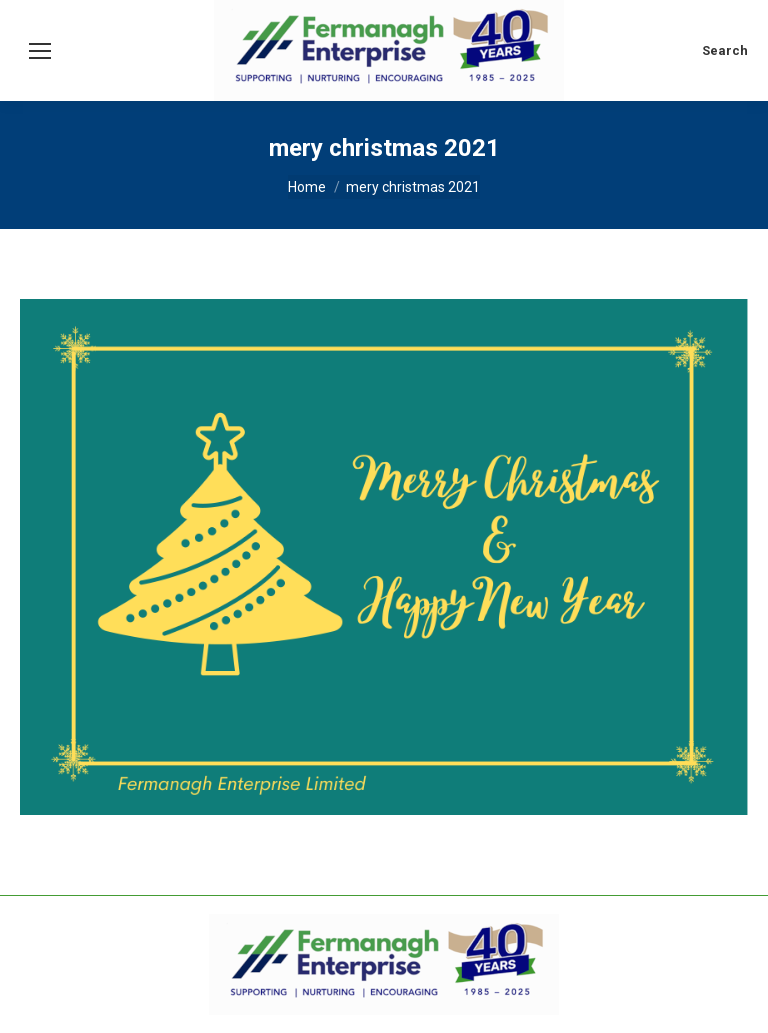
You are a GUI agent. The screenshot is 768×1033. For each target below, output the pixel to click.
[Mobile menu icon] (40, 51)
